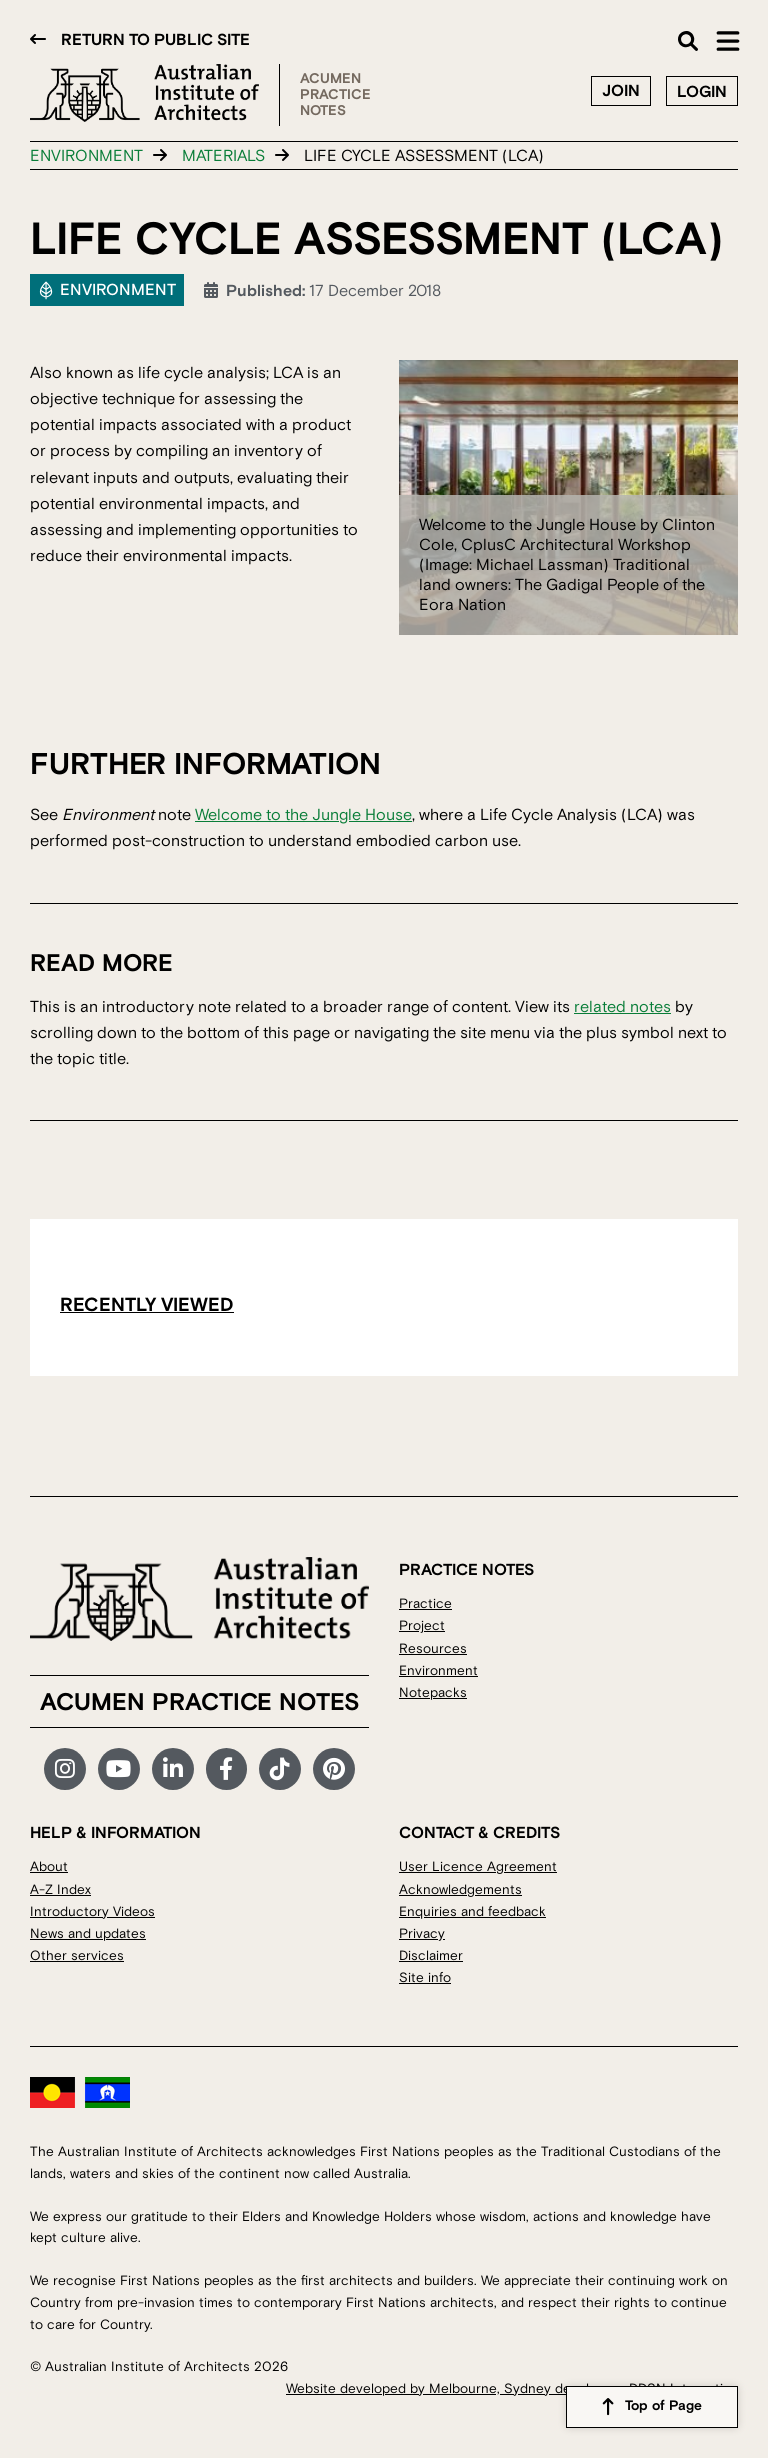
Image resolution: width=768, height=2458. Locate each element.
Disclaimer (431, 1955)
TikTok (280, 1769)
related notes (622, 1007)
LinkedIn (173, 1769)
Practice (425, 1603)
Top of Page (663, 2407)
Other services (77, 1955)
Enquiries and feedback (472, 1911)
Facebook (227, 1769)
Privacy (422, 1933)
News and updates (88, 1933)
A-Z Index (60, 1889)
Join (621, 91)
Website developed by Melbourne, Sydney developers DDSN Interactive (512, 2388)
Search (688, 41)
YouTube (119, 1769)
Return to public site (155, 40)
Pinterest (334, 1769)
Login (702, 92)
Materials (223, 156)
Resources (433, 1648)
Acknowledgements (460, 1889)
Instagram (65, 1769)
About (49, 1866)
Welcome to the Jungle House (303, 815)
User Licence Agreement (478, 1866)
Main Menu (728, 41)
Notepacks (433, 1692)
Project (422, 1625)
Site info (425, 1977)
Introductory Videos (92, 1911)
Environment (86, 156)
